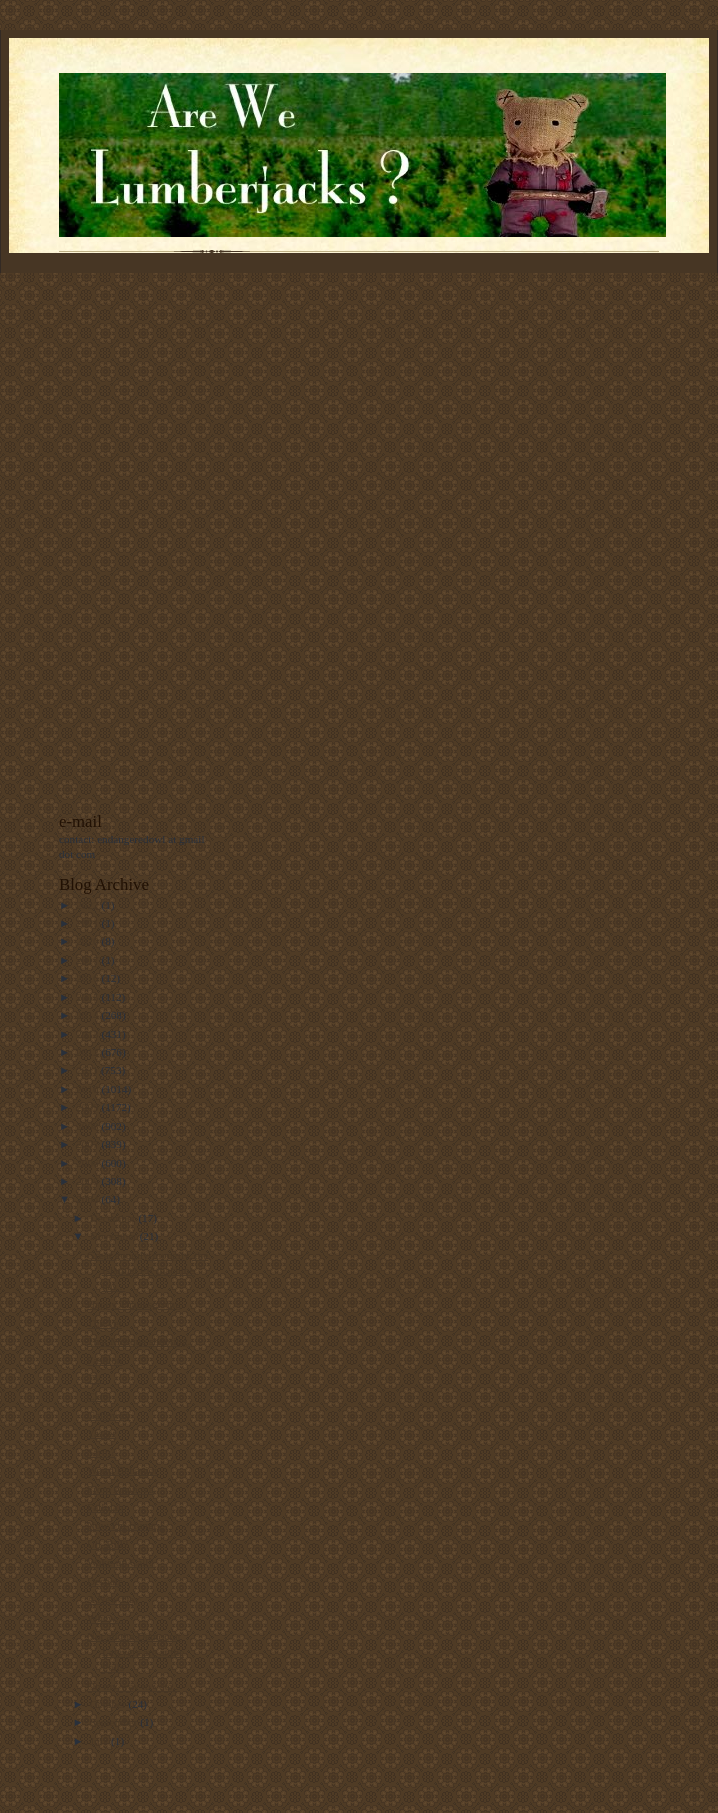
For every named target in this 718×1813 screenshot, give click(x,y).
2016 (88, 978)
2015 (88, 997)
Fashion (104, 1360)
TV (94, 1378)
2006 (88, 1163)
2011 (88, 1070)
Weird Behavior (122, 1470)
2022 (88, 905)
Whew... (105, 1618)
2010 (88, 1089)
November (115, 1236)
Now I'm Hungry (125, 1525)
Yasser (101, 1433)
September (115, 1722)
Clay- (99, 1396)
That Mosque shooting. (138, 1341)
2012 (88, 1052)
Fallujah (105, 1507)
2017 (88, 960)
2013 (88, 1034)
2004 (88, 1199)
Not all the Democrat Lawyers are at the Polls (135, 1651)
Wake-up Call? (120, 1562)
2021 (88, 923)
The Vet (104, 1323)
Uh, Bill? (107, 1544)
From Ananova (120, 1489)
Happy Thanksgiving (134, 1304)
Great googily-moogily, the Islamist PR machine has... (147, 1270)
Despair (104, 1581)
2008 (88, 1126)
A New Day (113, 1599)
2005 (88, 1181)
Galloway (108, 1415)
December (114, 1218)
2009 (88, 1107)
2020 (88, 941)
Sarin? (101, 1452)
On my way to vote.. (132, 1686)
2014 (88, 1015)
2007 (88, 1144)
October (109, 1704)
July (100, 1741)
